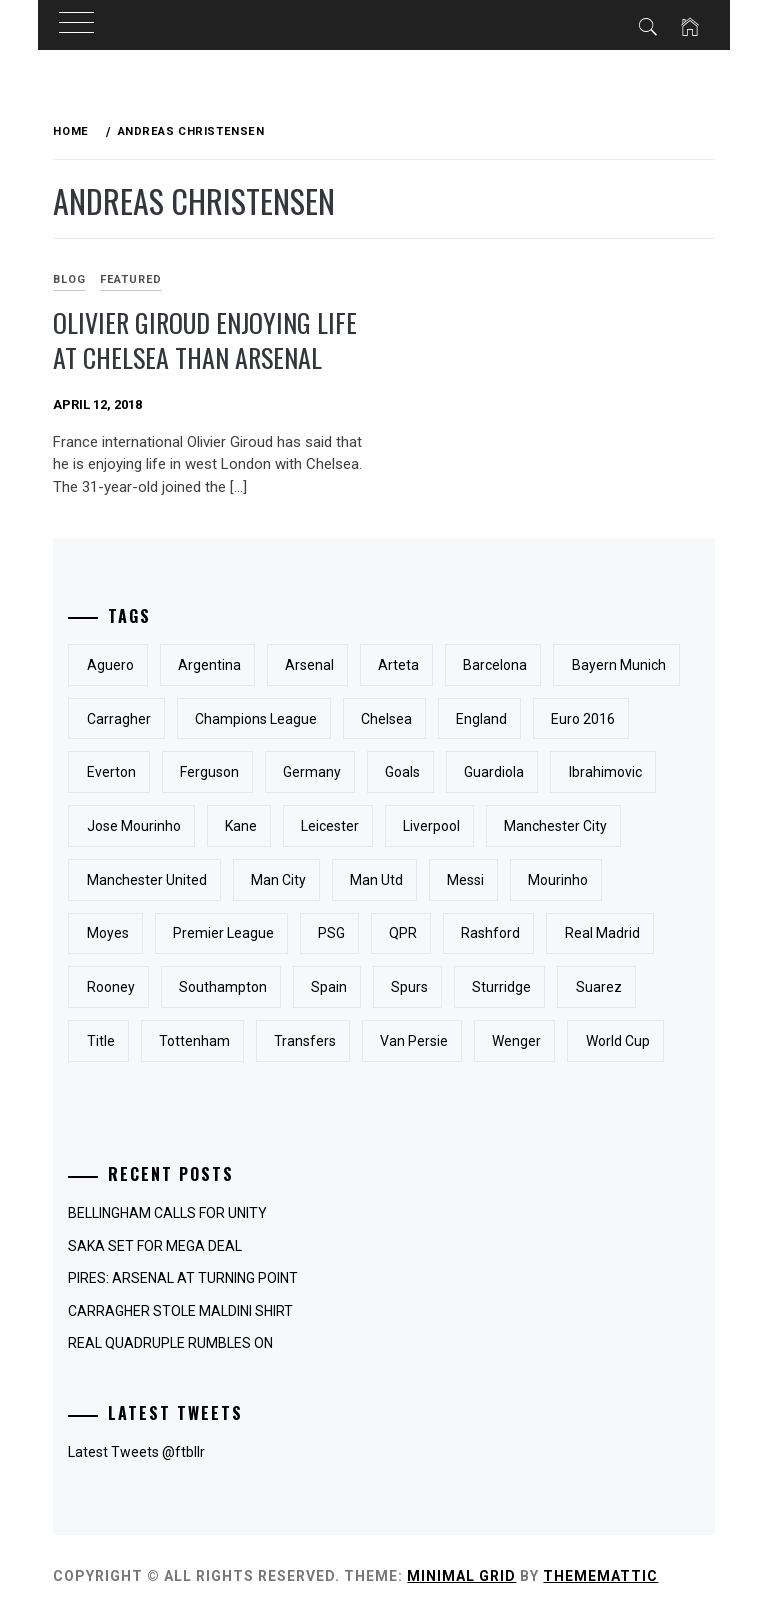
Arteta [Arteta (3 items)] (398, 665)
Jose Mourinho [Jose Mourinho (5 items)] (134, 826)
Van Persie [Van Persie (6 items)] (414, 1041)
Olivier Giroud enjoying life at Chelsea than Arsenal (205, 340)
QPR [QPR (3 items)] (403, 933)
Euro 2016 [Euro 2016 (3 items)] (583, 719)
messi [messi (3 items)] (465, 880)
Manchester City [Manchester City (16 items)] (555, 826)
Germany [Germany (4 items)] (312, 772)
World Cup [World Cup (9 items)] (618, 1041)
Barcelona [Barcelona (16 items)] (495, 665)
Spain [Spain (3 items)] (329, 987)
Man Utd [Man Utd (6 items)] (376, 880)
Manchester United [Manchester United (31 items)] (147, 880)
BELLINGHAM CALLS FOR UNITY (167, 1213)
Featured (131, 279)
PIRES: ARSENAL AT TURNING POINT (183, 1278)
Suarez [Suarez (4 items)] (599, 987)
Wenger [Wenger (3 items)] (516, 1041)
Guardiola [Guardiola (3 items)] (494, 772)
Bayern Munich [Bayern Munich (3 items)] (619, 665)
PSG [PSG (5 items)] (331, 933)
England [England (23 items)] (481, 719)
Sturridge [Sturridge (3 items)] (501, 987)
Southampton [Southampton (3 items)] (223, 987)
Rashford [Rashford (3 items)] (490, 933)
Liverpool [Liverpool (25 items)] (431, 826)
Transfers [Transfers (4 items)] (305, 1041)
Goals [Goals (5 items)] (402, 772)
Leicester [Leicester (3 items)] (330, 826)
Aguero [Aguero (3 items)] (110, 665)
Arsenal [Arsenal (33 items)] (309, 665)
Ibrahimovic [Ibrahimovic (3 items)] (605, 772)
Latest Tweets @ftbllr (136, 1452)
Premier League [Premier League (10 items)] (223, 933)
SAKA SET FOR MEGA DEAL (155, 1246)
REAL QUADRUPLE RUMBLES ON (170, 1343)
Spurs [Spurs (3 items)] (409, 987)
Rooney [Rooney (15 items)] (111, 987)
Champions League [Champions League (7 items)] (256, 719)
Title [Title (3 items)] (101, 1041)
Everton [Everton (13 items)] (111, 772)
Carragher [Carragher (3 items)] (119, 719)
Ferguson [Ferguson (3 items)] (209, 772)
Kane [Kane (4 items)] (241, 826)
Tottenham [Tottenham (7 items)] (194, 1041)
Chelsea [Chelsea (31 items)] (386, 719)
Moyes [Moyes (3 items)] (108, 933)
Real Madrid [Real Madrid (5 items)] (602, 933)
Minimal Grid (461, 1576)
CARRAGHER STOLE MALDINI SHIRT (180, 1311)
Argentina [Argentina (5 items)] (209, 665)
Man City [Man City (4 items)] (278, 880)
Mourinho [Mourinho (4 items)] (558, 880)
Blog (69, 279)
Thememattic (600, 1576)
